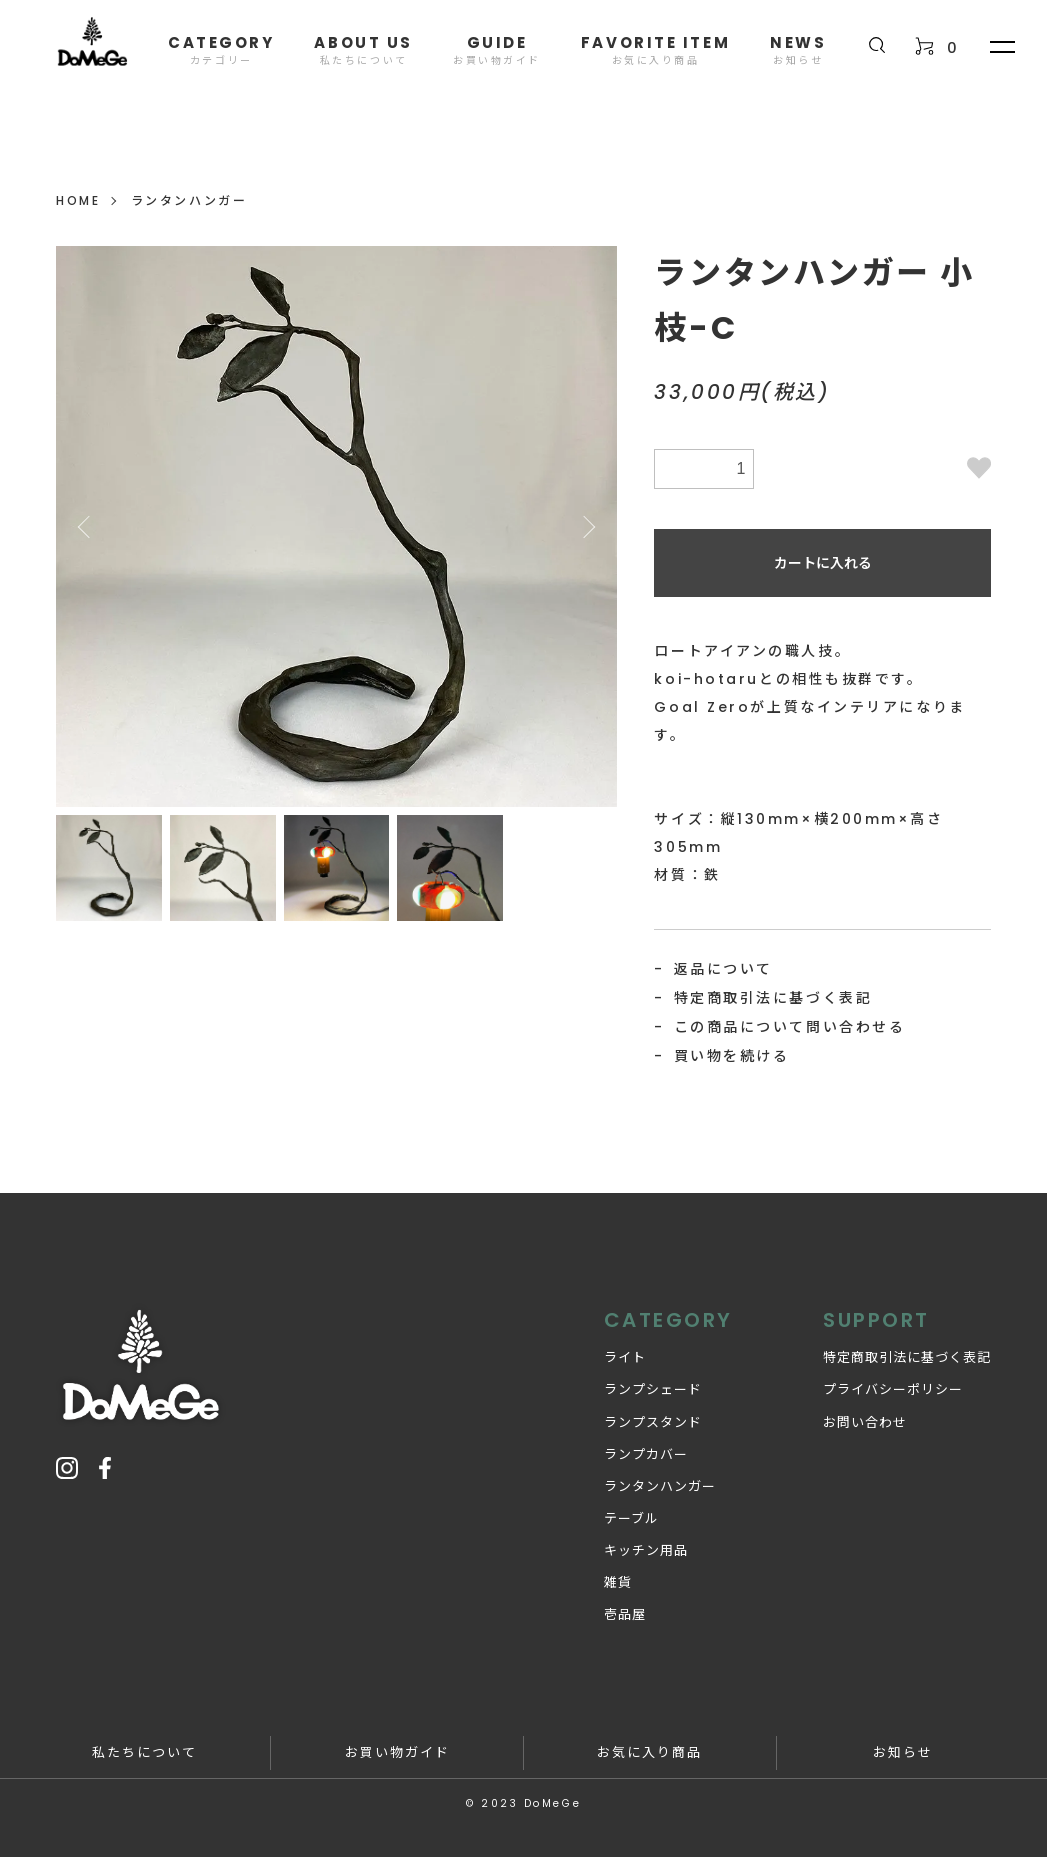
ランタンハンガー (189, 200)
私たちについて (144, 1752)
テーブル (631, 1518)
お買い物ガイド (397, 1752)
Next (587, 527)
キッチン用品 (646, 1550)
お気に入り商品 (649, 1752)
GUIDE (497, 49)
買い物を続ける (732, 1056)
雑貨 (618, 1582)
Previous (86, 527)
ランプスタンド (653, 1422)
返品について (723, 969)
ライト (625, 1357)
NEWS (798, 49)
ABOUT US (363, 49)
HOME (78, 200)
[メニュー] (1001, 46)
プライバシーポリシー (893, 1389)
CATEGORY (221, 49)
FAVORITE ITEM (655, 49)
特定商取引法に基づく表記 (773, 998)
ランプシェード (653, 1389)
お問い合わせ (865, 1422)
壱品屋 (625, 1614)
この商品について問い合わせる (790, 1027)
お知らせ (903, 1752)
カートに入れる (823, 563)
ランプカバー (646, 1454)
